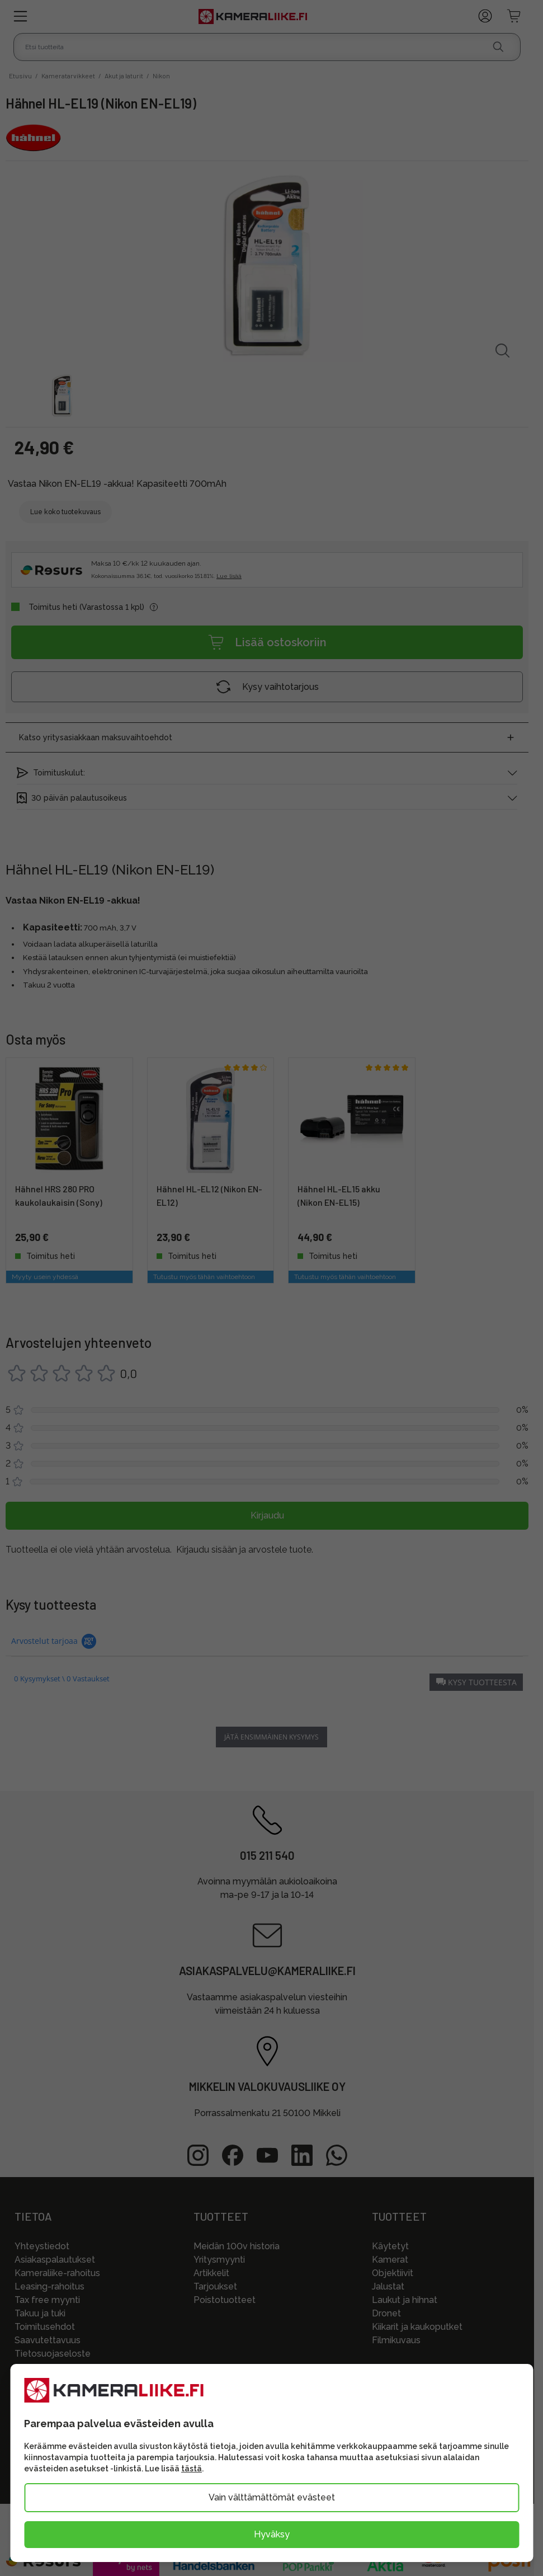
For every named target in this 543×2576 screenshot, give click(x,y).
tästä (191, 2468)
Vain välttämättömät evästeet (272, 2497)
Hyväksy (272, 2534)
